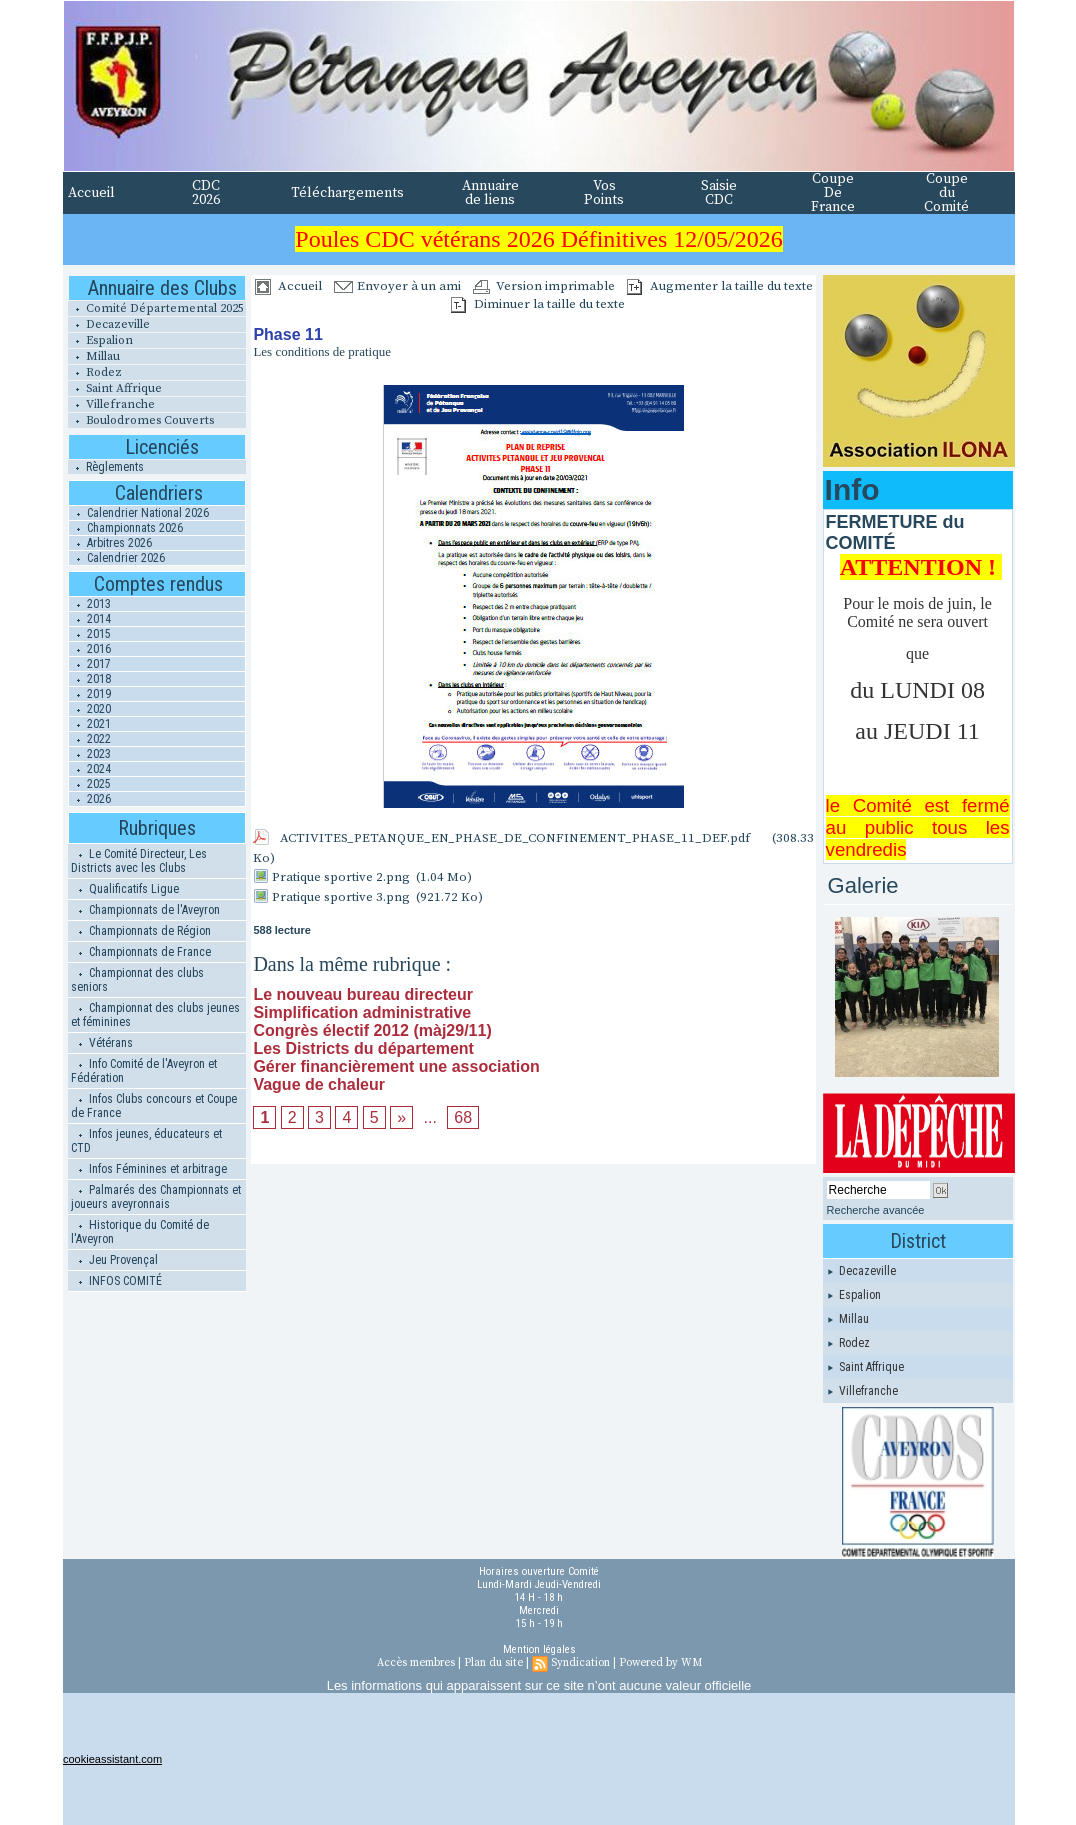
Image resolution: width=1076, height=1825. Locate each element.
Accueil (91, 193)
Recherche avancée (876, 1210)
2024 (90, 769)
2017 (90, 664)
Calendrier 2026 (117, 558)
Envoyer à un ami (397, 286)
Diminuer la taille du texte (538, 304)
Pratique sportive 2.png (341, 877)
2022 (90, 739)
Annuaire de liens (490, 193)
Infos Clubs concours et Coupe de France (154, 1106)
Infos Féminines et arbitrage (149, 1169)
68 (463, 1117)
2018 (90, 679)
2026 (90, 799)
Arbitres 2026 (110, 543)
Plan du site (493, 1663)
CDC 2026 (206, 193)
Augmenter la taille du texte (720, 286)
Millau (94, 356)
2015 (90, 634)
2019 (90, 694)
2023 (90, 754)
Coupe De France (833, 193)
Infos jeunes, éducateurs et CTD (146, 1141)
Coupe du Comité (946, 193)
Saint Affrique (115, 388)
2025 (90, 784)
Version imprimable (544, 286)
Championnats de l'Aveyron (145, 910)
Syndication (580, 1663)
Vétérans (102, 1043)
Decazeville (109, 324)
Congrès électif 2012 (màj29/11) (372, 1030)
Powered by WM (660, 1663)
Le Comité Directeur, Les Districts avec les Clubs (139, 861)
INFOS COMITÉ (116, 1281)
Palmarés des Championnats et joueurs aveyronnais (156, 1197)
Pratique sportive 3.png (341, 897)
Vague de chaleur (319, 1084)
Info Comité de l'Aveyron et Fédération (144, 1071)
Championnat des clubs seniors (137, 980)
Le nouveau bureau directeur (363, 994)
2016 (90, 649)
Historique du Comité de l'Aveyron (140, 1232)
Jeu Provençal (114, 1260)
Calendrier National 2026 (139, 513)
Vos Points (604, 193)
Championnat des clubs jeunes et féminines (155, 1015)
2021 (90, 724)
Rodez (95, 372)
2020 (90, 709)
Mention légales (539, 1649)
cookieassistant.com (112, 1759)
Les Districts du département (363, 1048)
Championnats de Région (141, 931)
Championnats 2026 (126, 528)
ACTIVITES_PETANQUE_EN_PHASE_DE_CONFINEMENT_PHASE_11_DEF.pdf (515, 838)
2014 (90, 619)
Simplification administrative (362, 1012)
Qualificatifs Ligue (125, 889)
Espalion (100, 340)
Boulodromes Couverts (141, 420)
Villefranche (111, 404)
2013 (90, 604)
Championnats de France (141, 952)
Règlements (106, 467)
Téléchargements (347, 193)
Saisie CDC (719, 193)
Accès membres (416, 1663)
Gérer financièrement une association (396, 1066)
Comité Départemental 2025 (156, 308)
